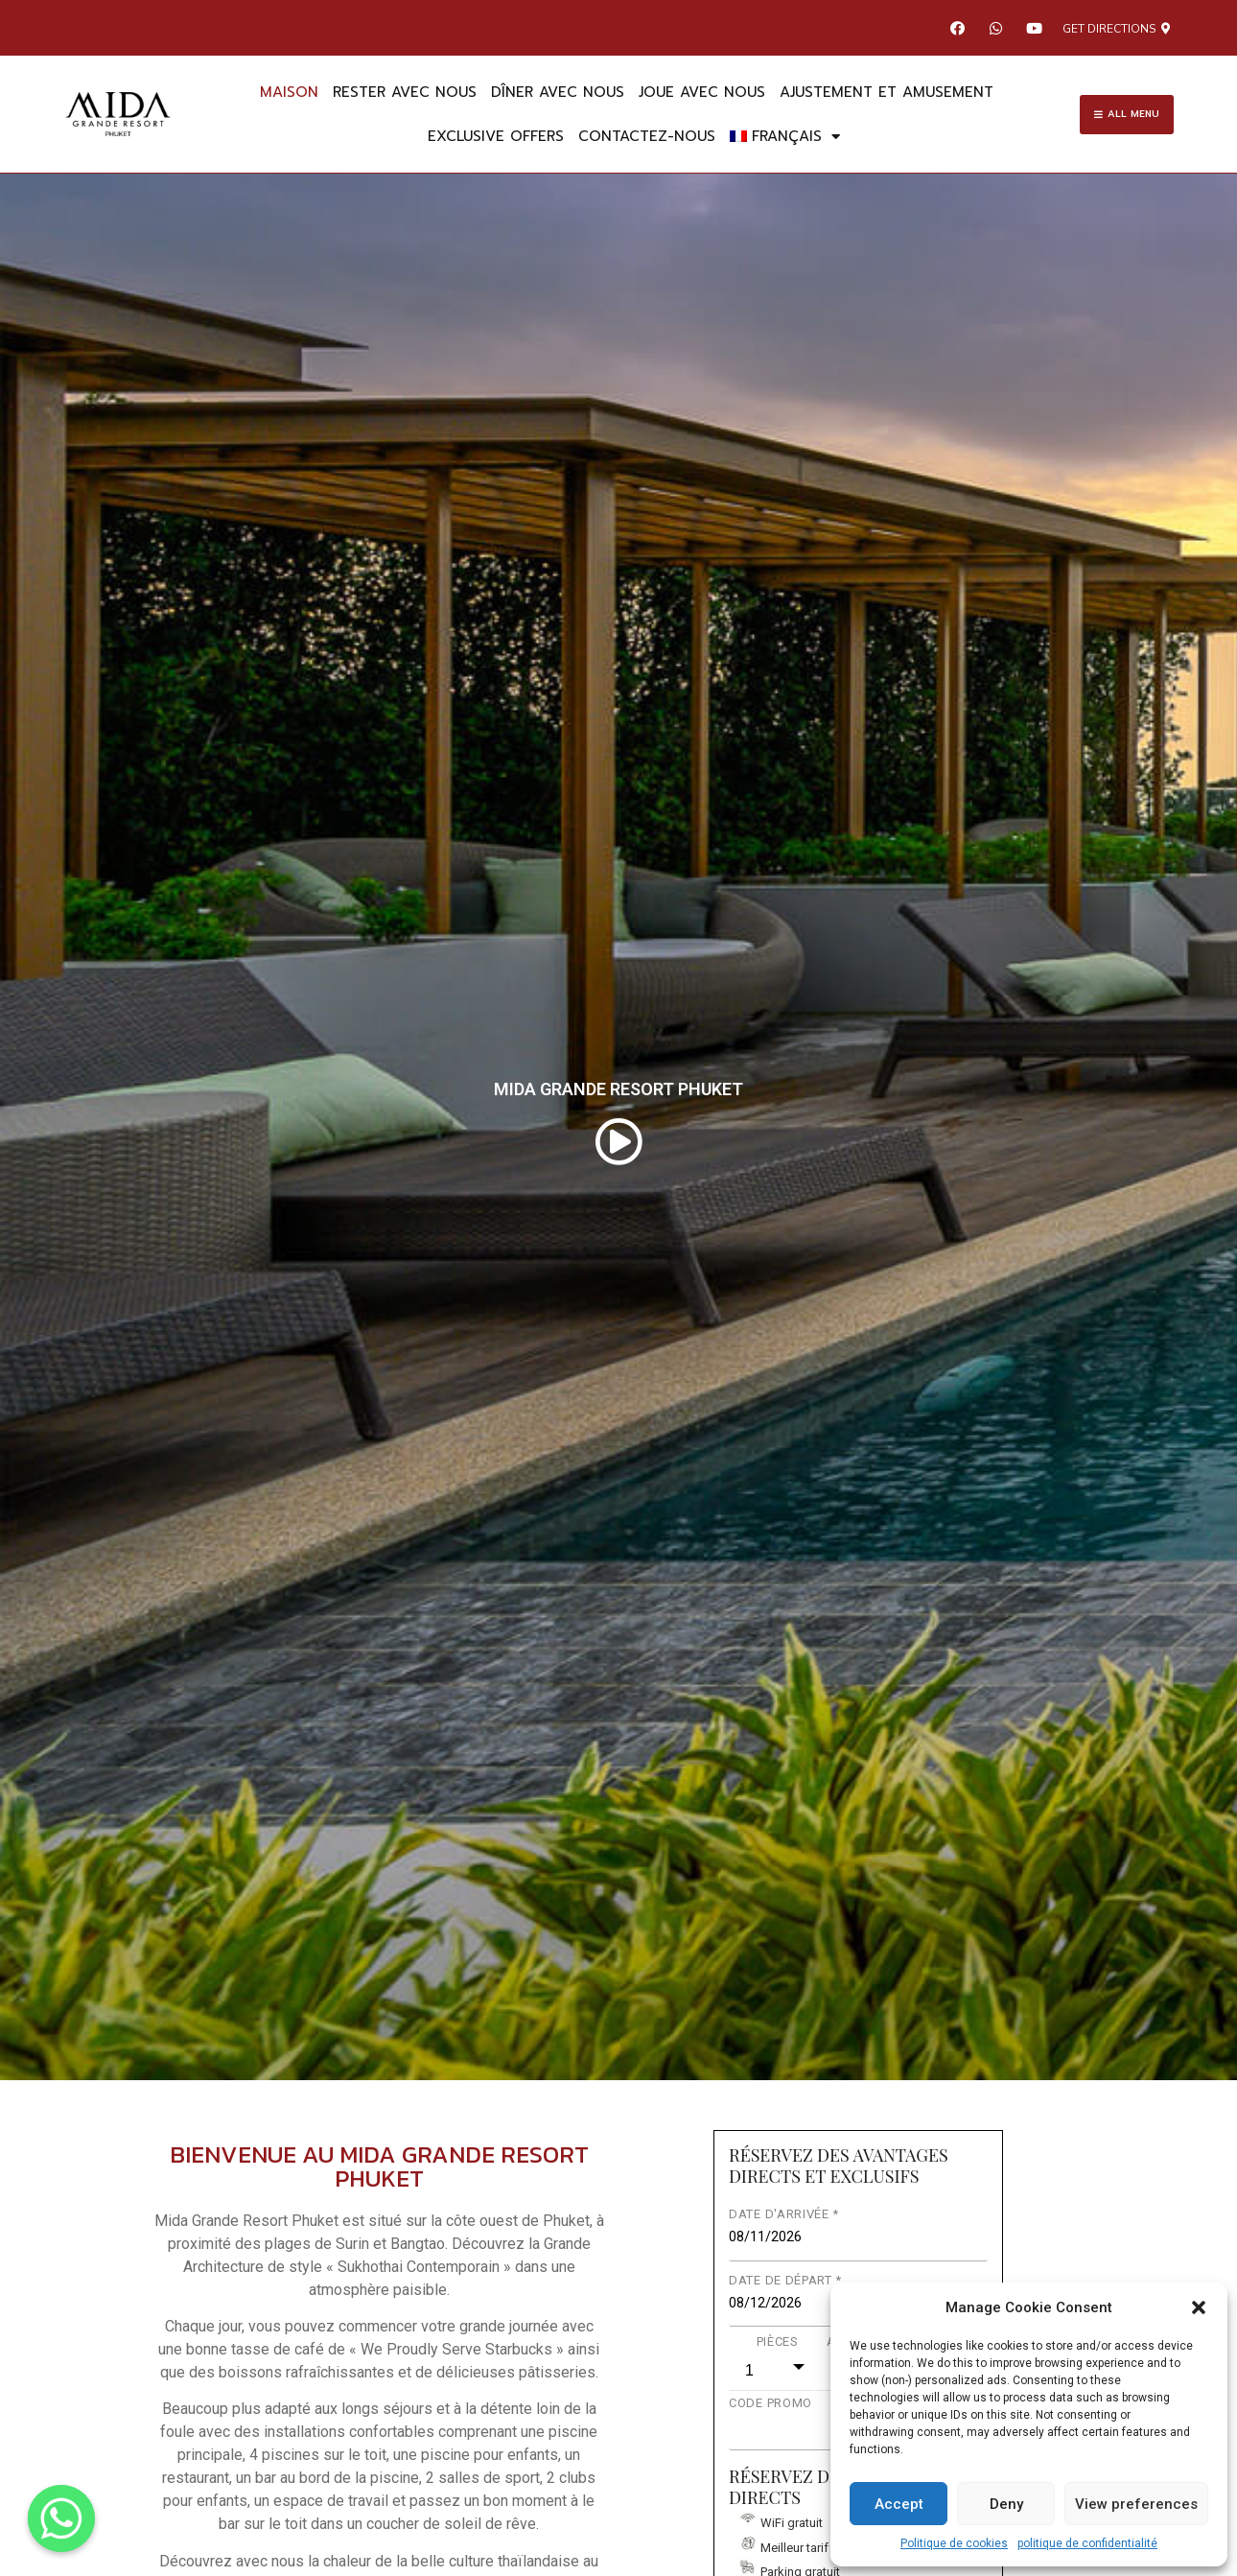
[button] (1198, 2307)
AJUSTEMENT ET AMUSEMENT (886, 92)
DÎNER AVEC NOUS (557, 92)
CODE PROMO (770, 2403)
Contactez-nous (646, 136)
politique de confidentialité (1087, 2543)
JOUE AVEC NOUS (702, 92)
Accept (899, 2504)
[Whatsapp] (61, 2518)
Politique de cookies (954, 2543)
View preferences (1136, 2504)
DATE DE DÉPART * (785, 2280)
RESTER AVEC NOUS (405, 92)
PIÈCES (778, 2341)
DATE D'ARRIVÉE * (784, 2214)
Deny (1006, 2504)
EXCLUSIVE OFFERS (496, 136)
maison (289, 92)
